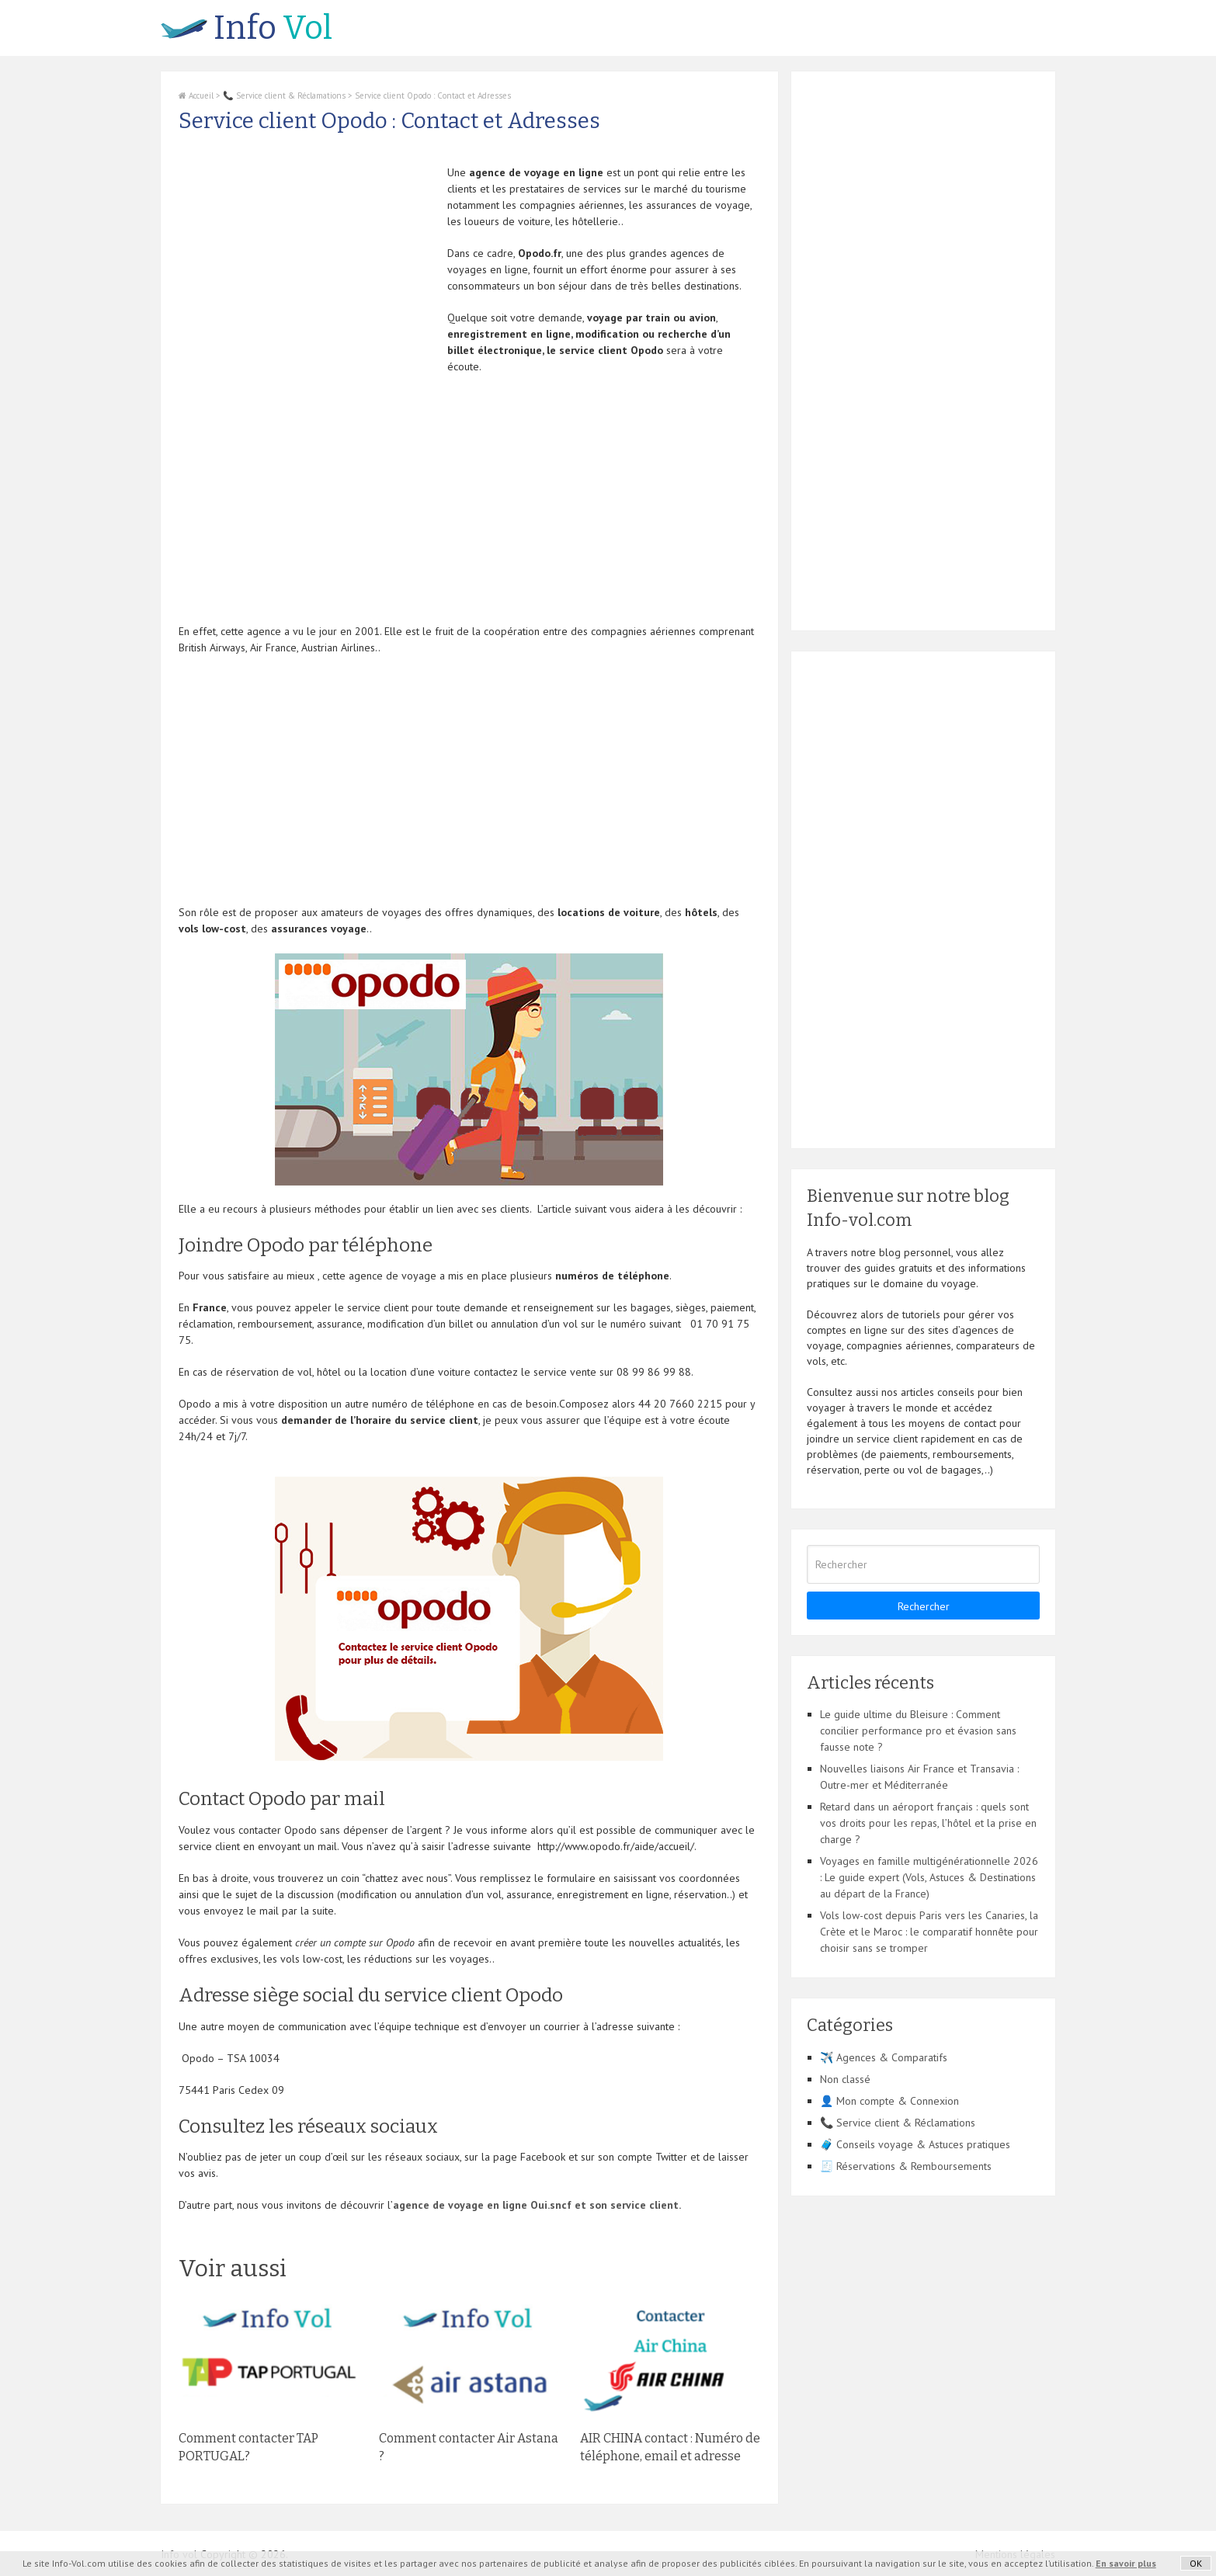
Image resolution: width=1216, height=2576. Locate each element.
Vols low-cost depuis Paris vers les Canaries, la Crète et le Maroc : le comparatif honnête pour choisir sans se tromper (929, 1931)
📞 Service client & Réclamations (284, 95)
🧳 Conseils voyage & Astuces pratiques (915, 2144)
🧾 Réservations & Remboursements (906, 2166)
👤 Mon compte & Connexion (889, 2101)
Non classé (845, 2079)
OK (1196, 2563)
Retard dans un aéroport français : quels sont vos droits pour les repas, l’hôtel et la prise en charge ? (928, 1823)
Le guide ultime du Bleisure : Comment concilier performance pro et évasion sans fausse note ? (918, 1730)
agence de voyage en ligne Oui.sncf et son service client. (537, 2205)
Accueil (196, 95)
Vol (246, 28)
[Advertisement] (309, 273)
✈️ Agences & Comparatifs (883, 2057)
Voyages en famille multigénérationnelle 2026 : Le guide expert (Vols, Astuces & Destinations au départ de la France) (929, 1877)
